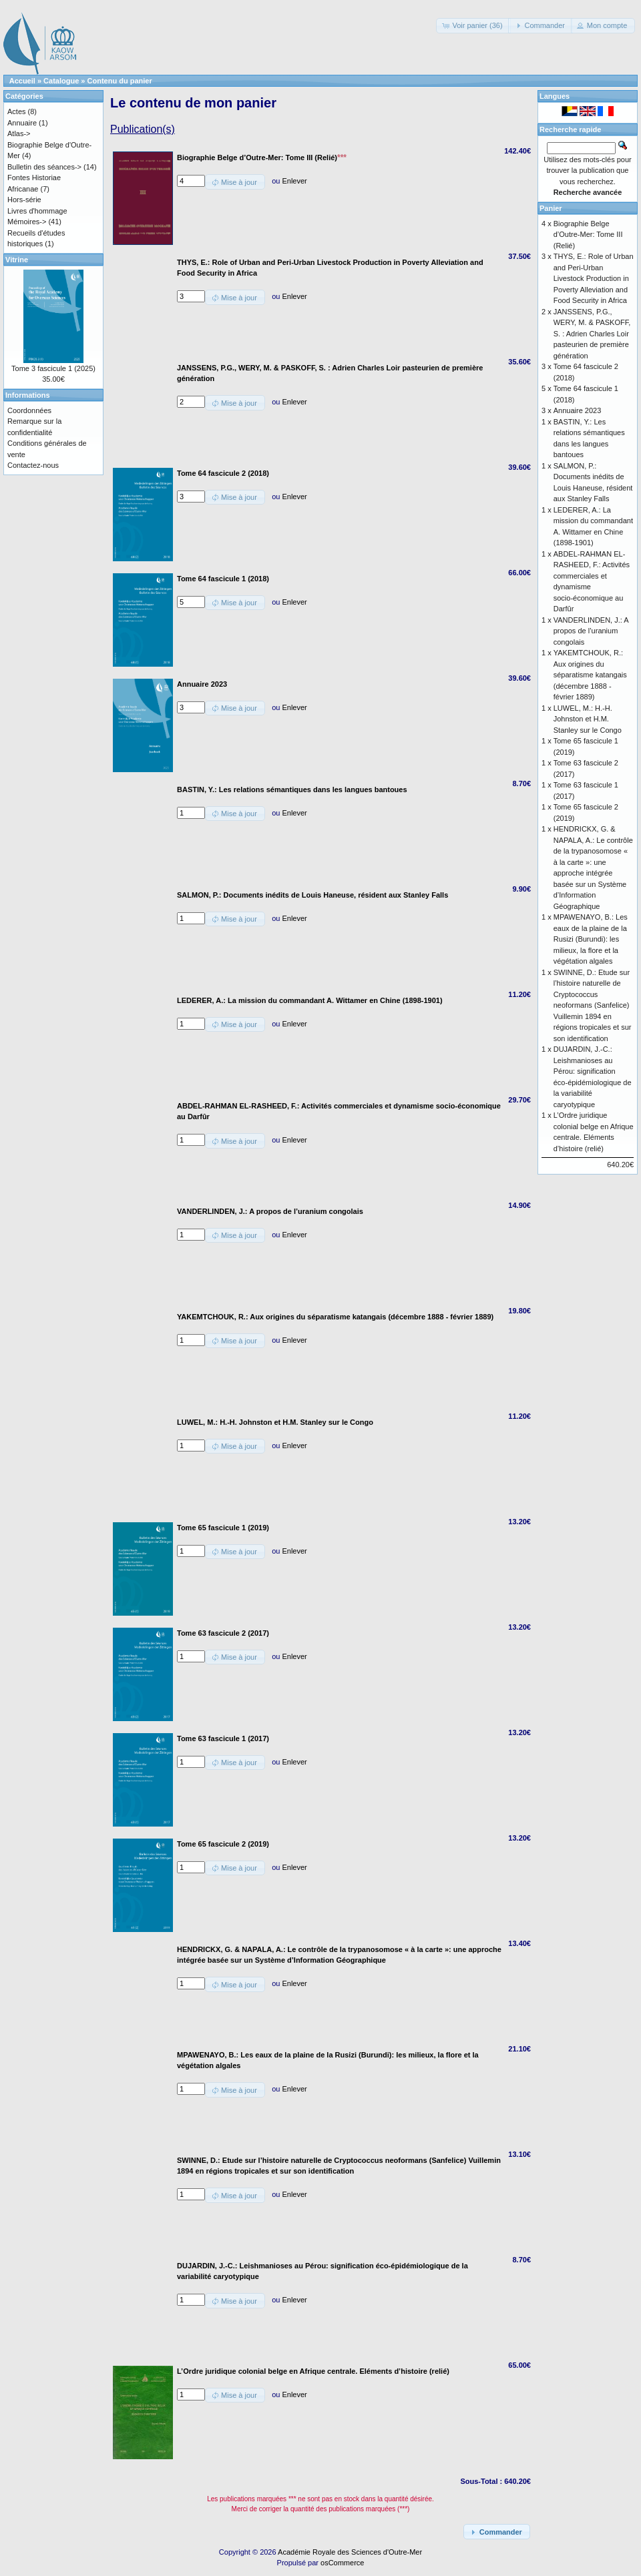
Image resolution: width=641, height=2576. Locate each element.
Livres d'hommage (37, 211)
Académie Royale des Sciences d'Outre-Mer (350, 2552)
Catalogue (61, 81)
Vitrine (16, 260)
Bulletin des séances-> (44, 167)
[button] (473, 25)
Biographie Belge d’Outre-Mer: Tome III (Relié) (588, 235)
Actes (16, 111)
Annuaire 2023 (578, 410)
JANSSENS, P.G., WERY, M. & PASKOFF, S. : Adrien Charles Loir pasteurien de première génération (592, 334)
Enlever (294, 181)
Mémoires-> (26, 222)
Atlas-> (19, 133)
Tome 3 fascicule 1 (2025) (53, 368)
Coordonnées (29, 410)
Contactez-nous (33, 465)
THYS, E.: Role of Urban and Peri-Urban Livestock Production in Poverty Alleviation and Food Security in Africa (594, 278)
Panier (551, 208)
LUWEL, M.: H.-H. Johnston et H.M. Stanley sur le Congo (588, 719)
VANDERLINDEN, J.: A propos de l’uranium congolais (591, 631)
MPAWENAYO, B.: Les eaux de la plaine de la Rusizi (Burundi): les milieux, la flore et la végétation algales (591, 939)
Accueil (22, 81)
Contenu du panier (119, 81)
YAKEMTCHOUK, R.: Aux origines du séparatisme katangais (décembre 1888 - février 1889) (590, 675)
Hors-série (24, 200)
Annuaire (22, 123)
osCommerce (342, 2563)
